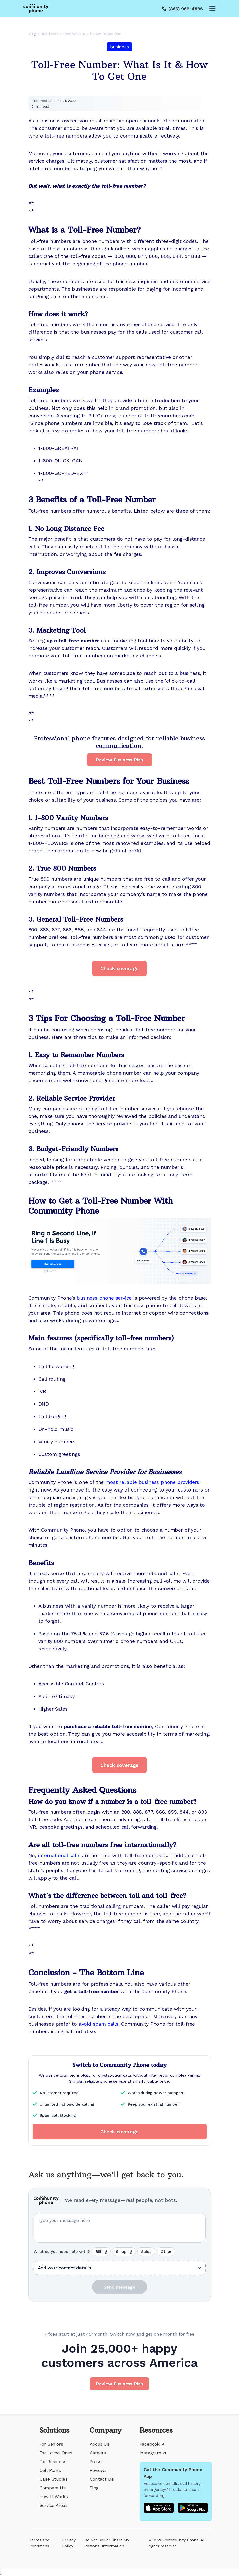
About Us (100, 2444)
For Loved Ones (55, 2452)
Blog (94, 2487)
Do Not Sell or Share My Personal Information (106, 2543)
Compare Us (52, 2487)
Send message (119, 2287)
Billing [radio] (101, 2251)
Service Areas (53, 2505)
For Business (52, 2461)
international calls (59, 1855)
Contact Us (102, 2479)
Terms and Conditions (39, 2543)
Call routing (52, 1379)
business (119, 46)
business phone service (104, 1298)
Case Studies (53, 2479)
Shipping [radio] (124, 2251)
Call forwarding (56, 1366)
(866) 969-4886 (185, 8)
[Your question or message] (119, 2227)
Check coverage (119, 968)
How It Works (53, 2496)
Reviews (98, 2470)
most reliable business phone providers (152, 1482)
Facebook (152, 2444)
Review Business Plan (119, 759)
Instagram (153, 2452)
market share (54, 1613)
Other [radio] (166, 2251)
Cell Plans (50, 2470)
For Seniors (51, 2444)
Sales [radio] (146, 2251)
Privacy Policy (69, 2543)
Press (95, 2461)
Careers (98, 2452)
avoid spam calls (98, 2024)
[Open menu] (212, 9)
